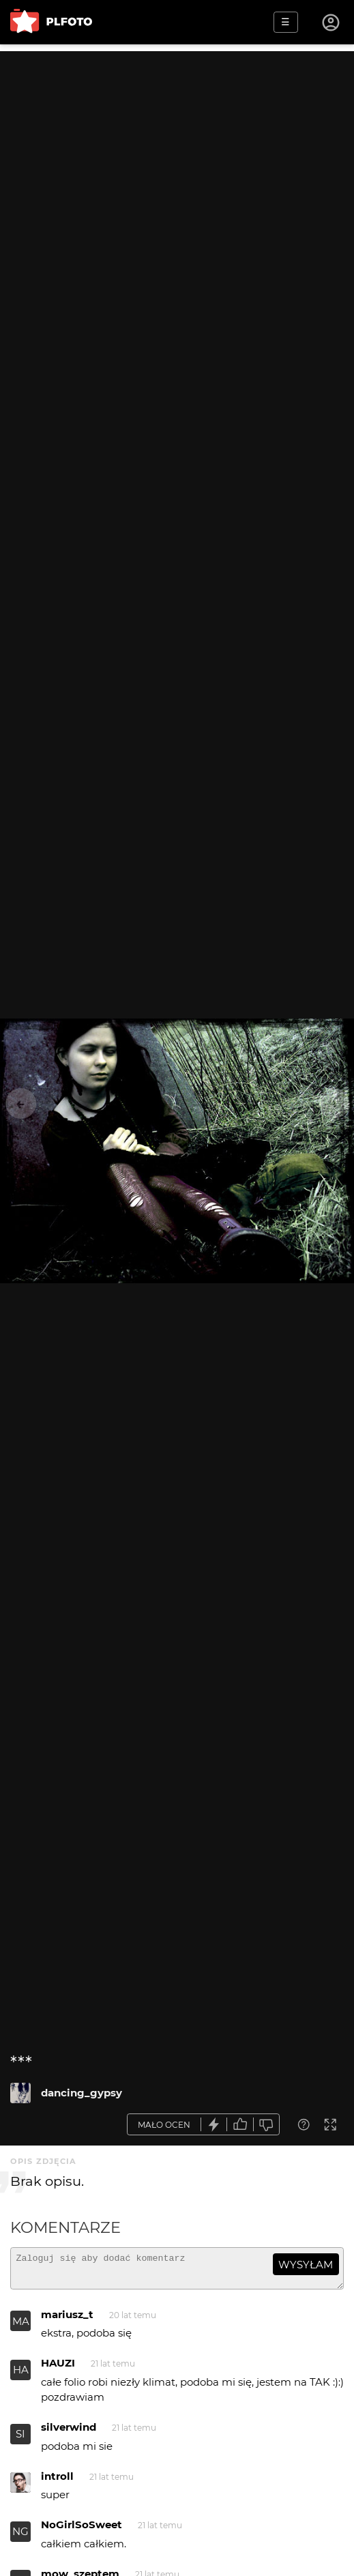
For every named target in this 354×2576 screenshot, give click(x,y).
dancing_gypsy (81, 2092)
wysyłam (305, 2264)
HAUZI (58, 2368)
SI (20, 2439)
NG (20, 2537)
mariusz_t (67, 2320)
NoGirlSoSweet (81, 2530)
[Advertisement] (177, 146)
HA (21, 2375)
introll (57, 2482)
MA (20, 2327)
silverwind (68, 2433)
